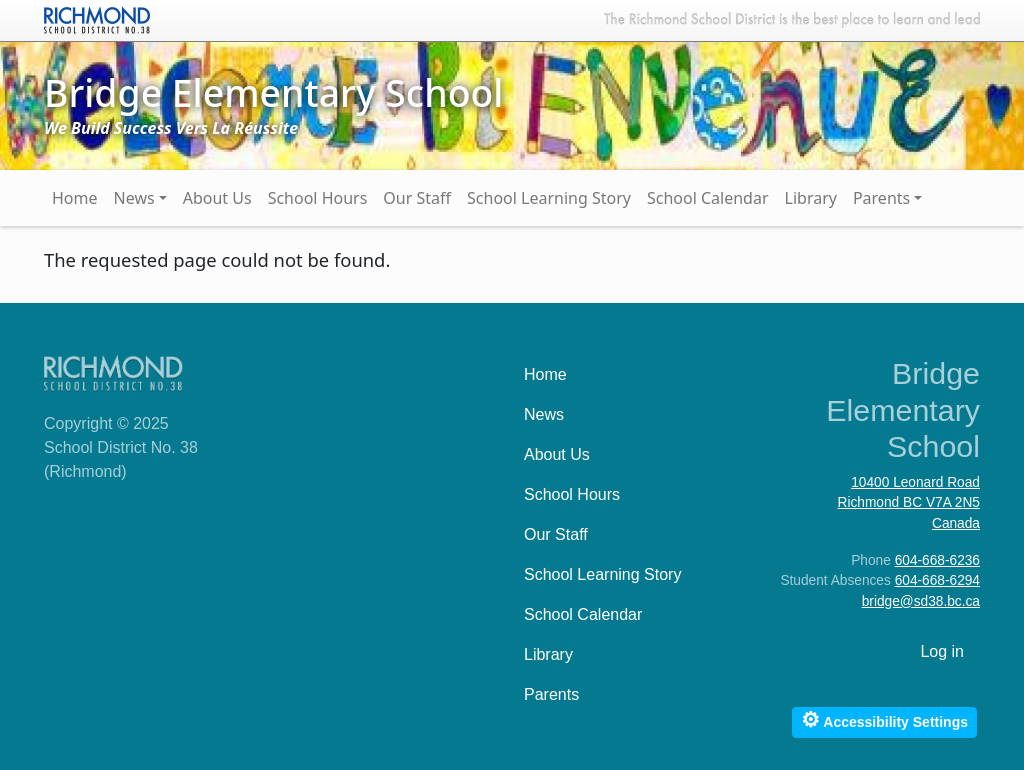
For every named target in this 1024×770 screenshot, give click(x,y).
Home (75, 198)
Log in (942, 651)
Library (811, 198)
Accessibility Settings (884, 719)
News (134, 198)
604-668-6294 (937, 580)
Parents (881, 198)
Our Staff (417, 198)
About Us (217, 198)
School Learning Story (549, 198)
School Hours (318, 198)
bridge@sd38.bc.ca (921, 601)
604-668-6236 (937, 560)
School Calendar (708, 198)
